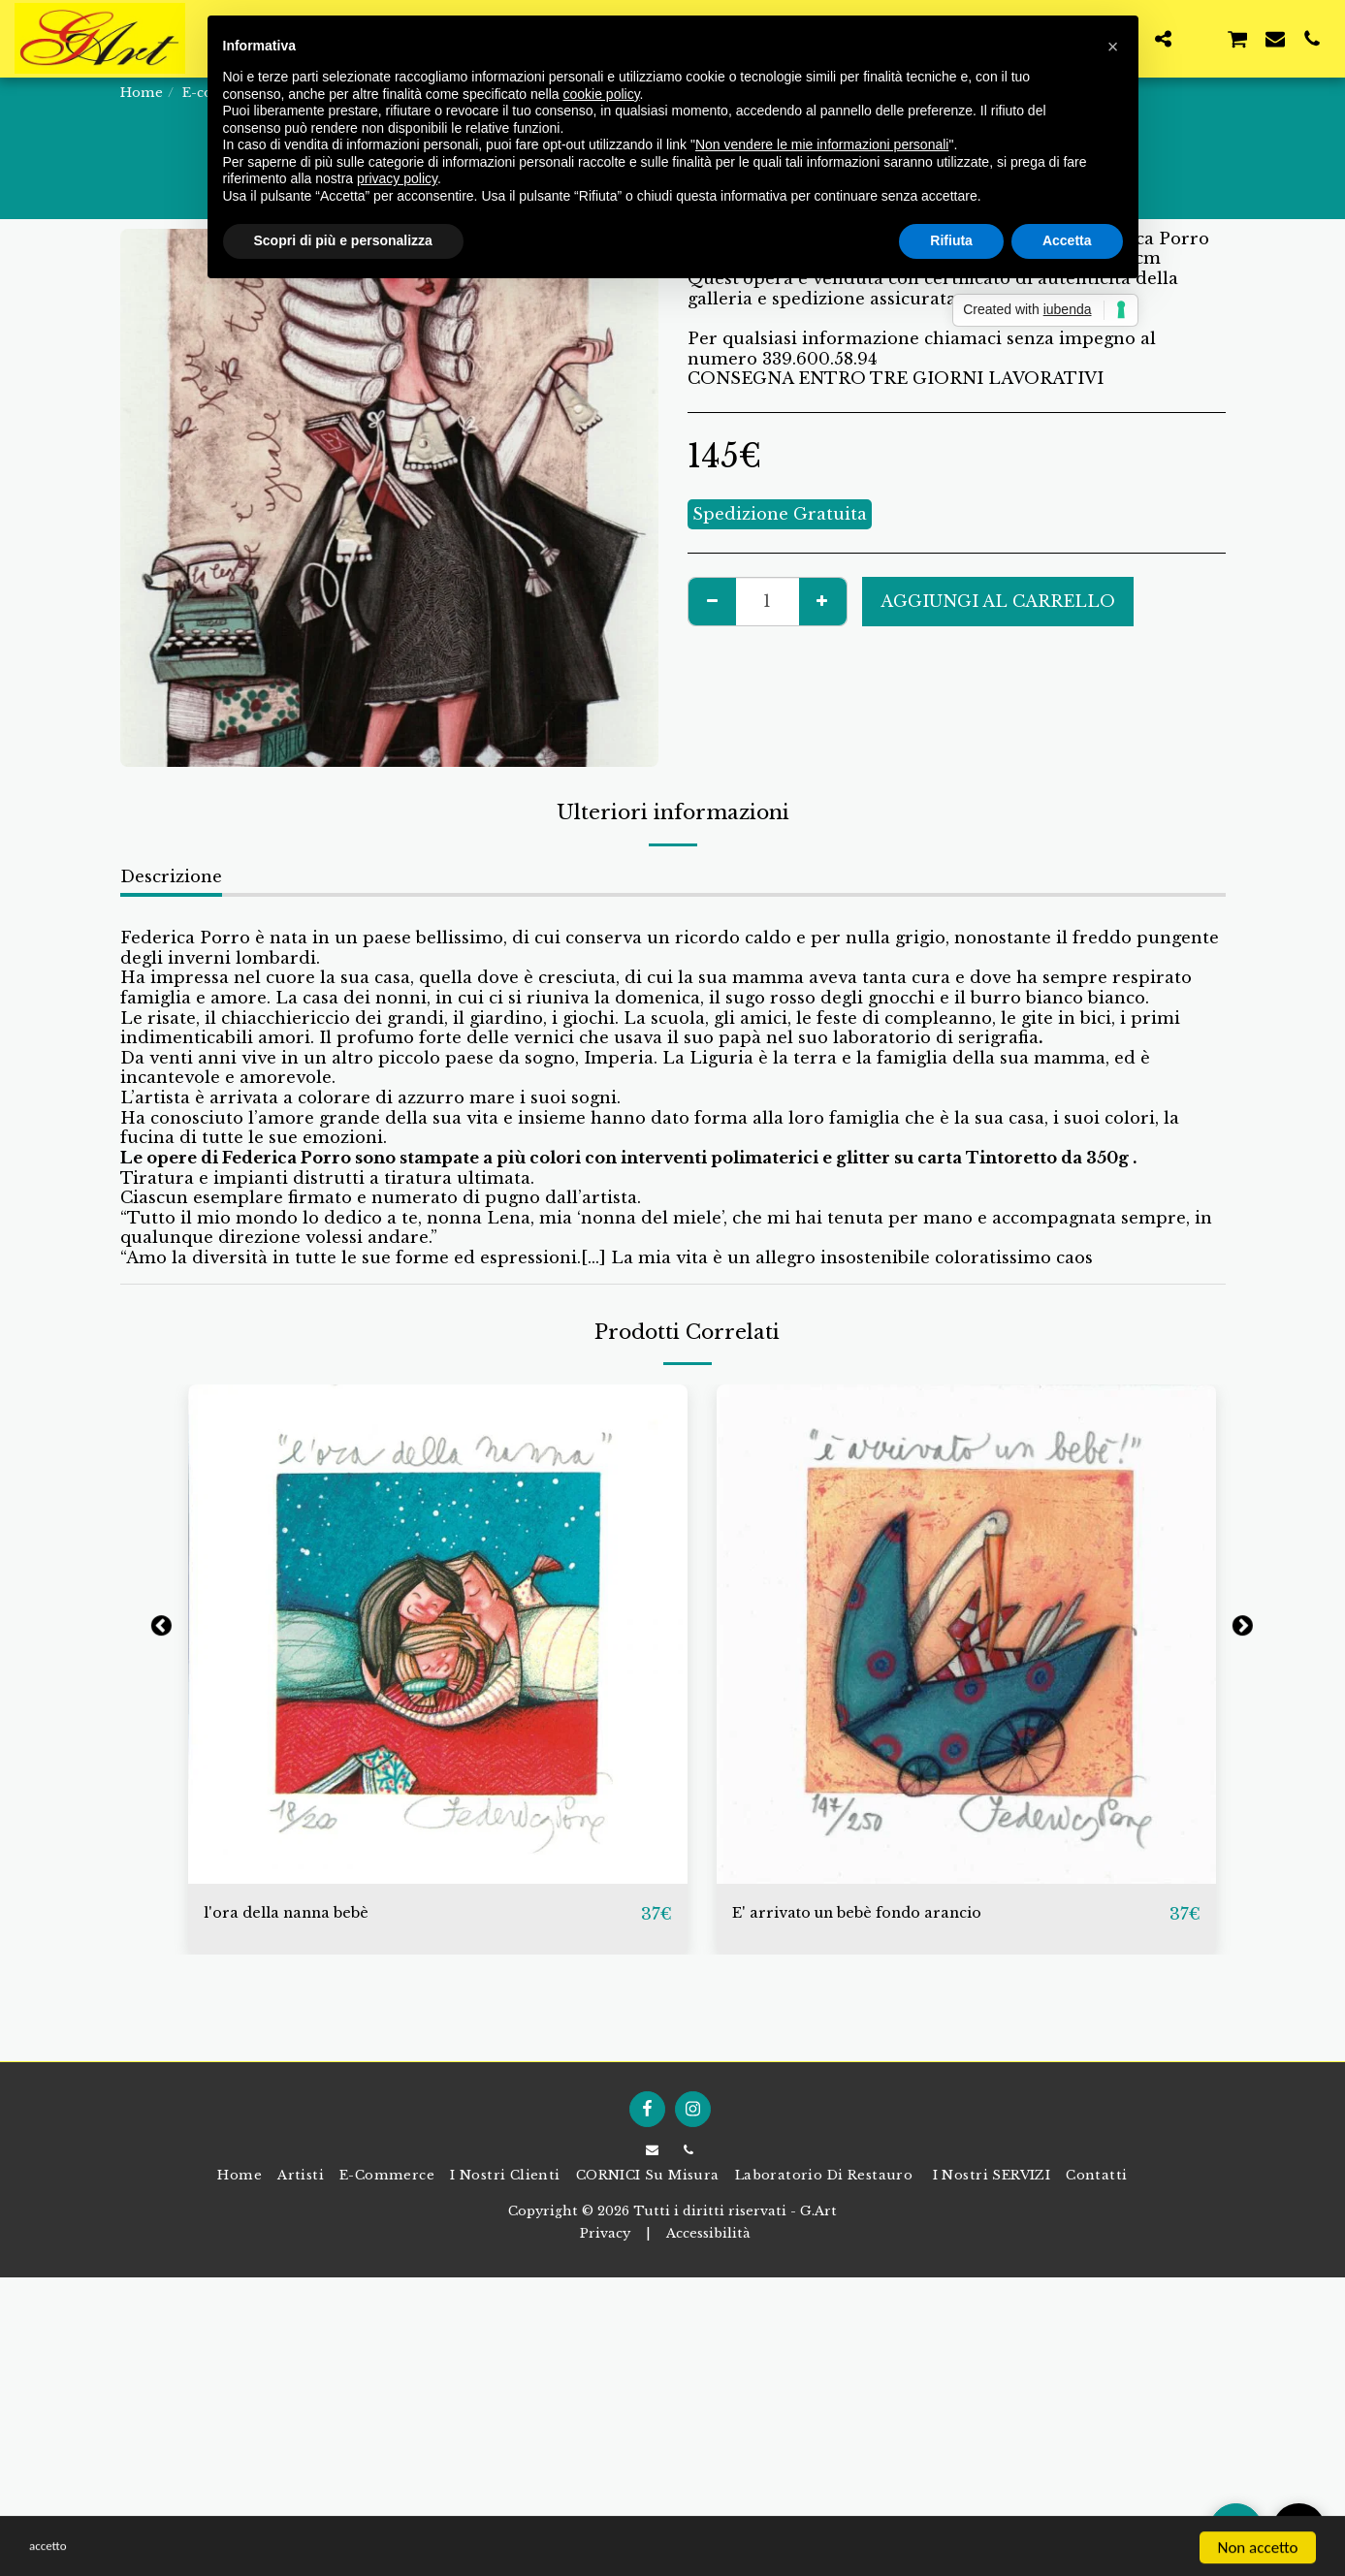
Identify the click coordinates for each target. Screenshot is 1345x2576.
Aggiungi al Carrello (998, 601)
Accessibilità (708, 2233)
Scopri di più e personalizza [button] (343, 240)
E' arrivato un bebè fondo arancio (898, 1912)
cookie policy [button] (600, 94)
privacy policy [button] (397, 178)
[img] (438, 1634)
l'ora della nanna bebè (311, 1912)
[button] (1162, 38)
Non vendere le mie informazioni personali (821, 144)
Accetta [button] (1067, 240)
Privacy (605, 2233)
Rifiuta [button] (951, 240)
